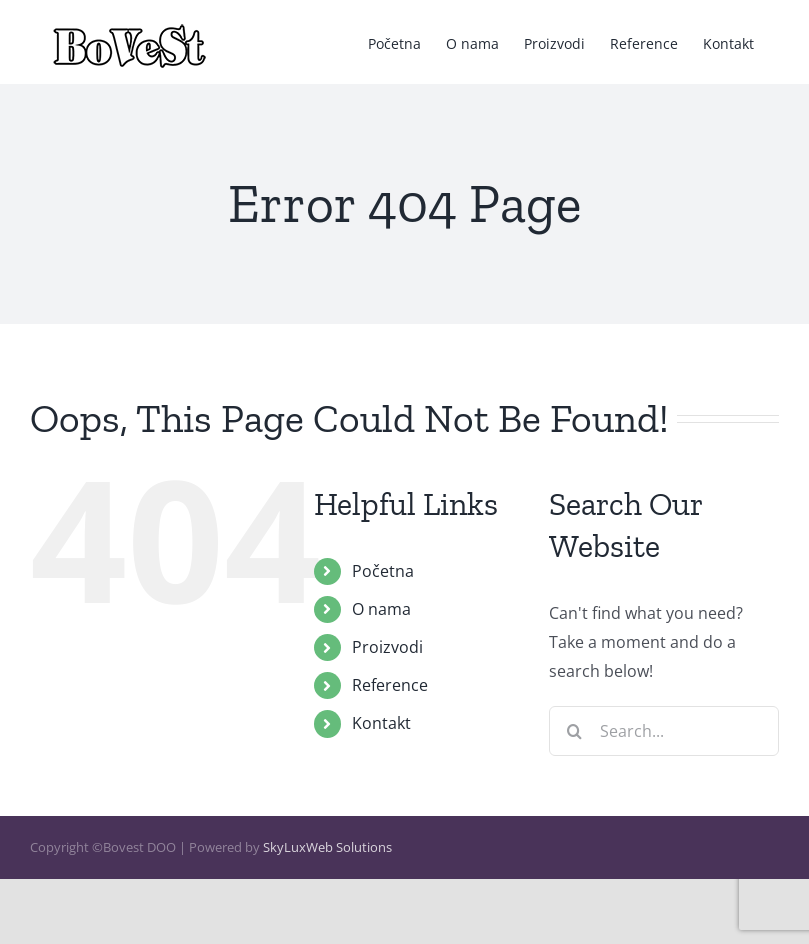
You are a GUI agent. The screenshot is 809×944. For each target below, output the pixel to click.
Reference (390, 685)
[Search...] (664, 731)
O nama (381, 609)
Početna (383, 571)
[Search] (574, 731)
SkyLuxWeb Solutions (327, 847)
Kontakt (381, 723)
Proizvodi (387, 647)
